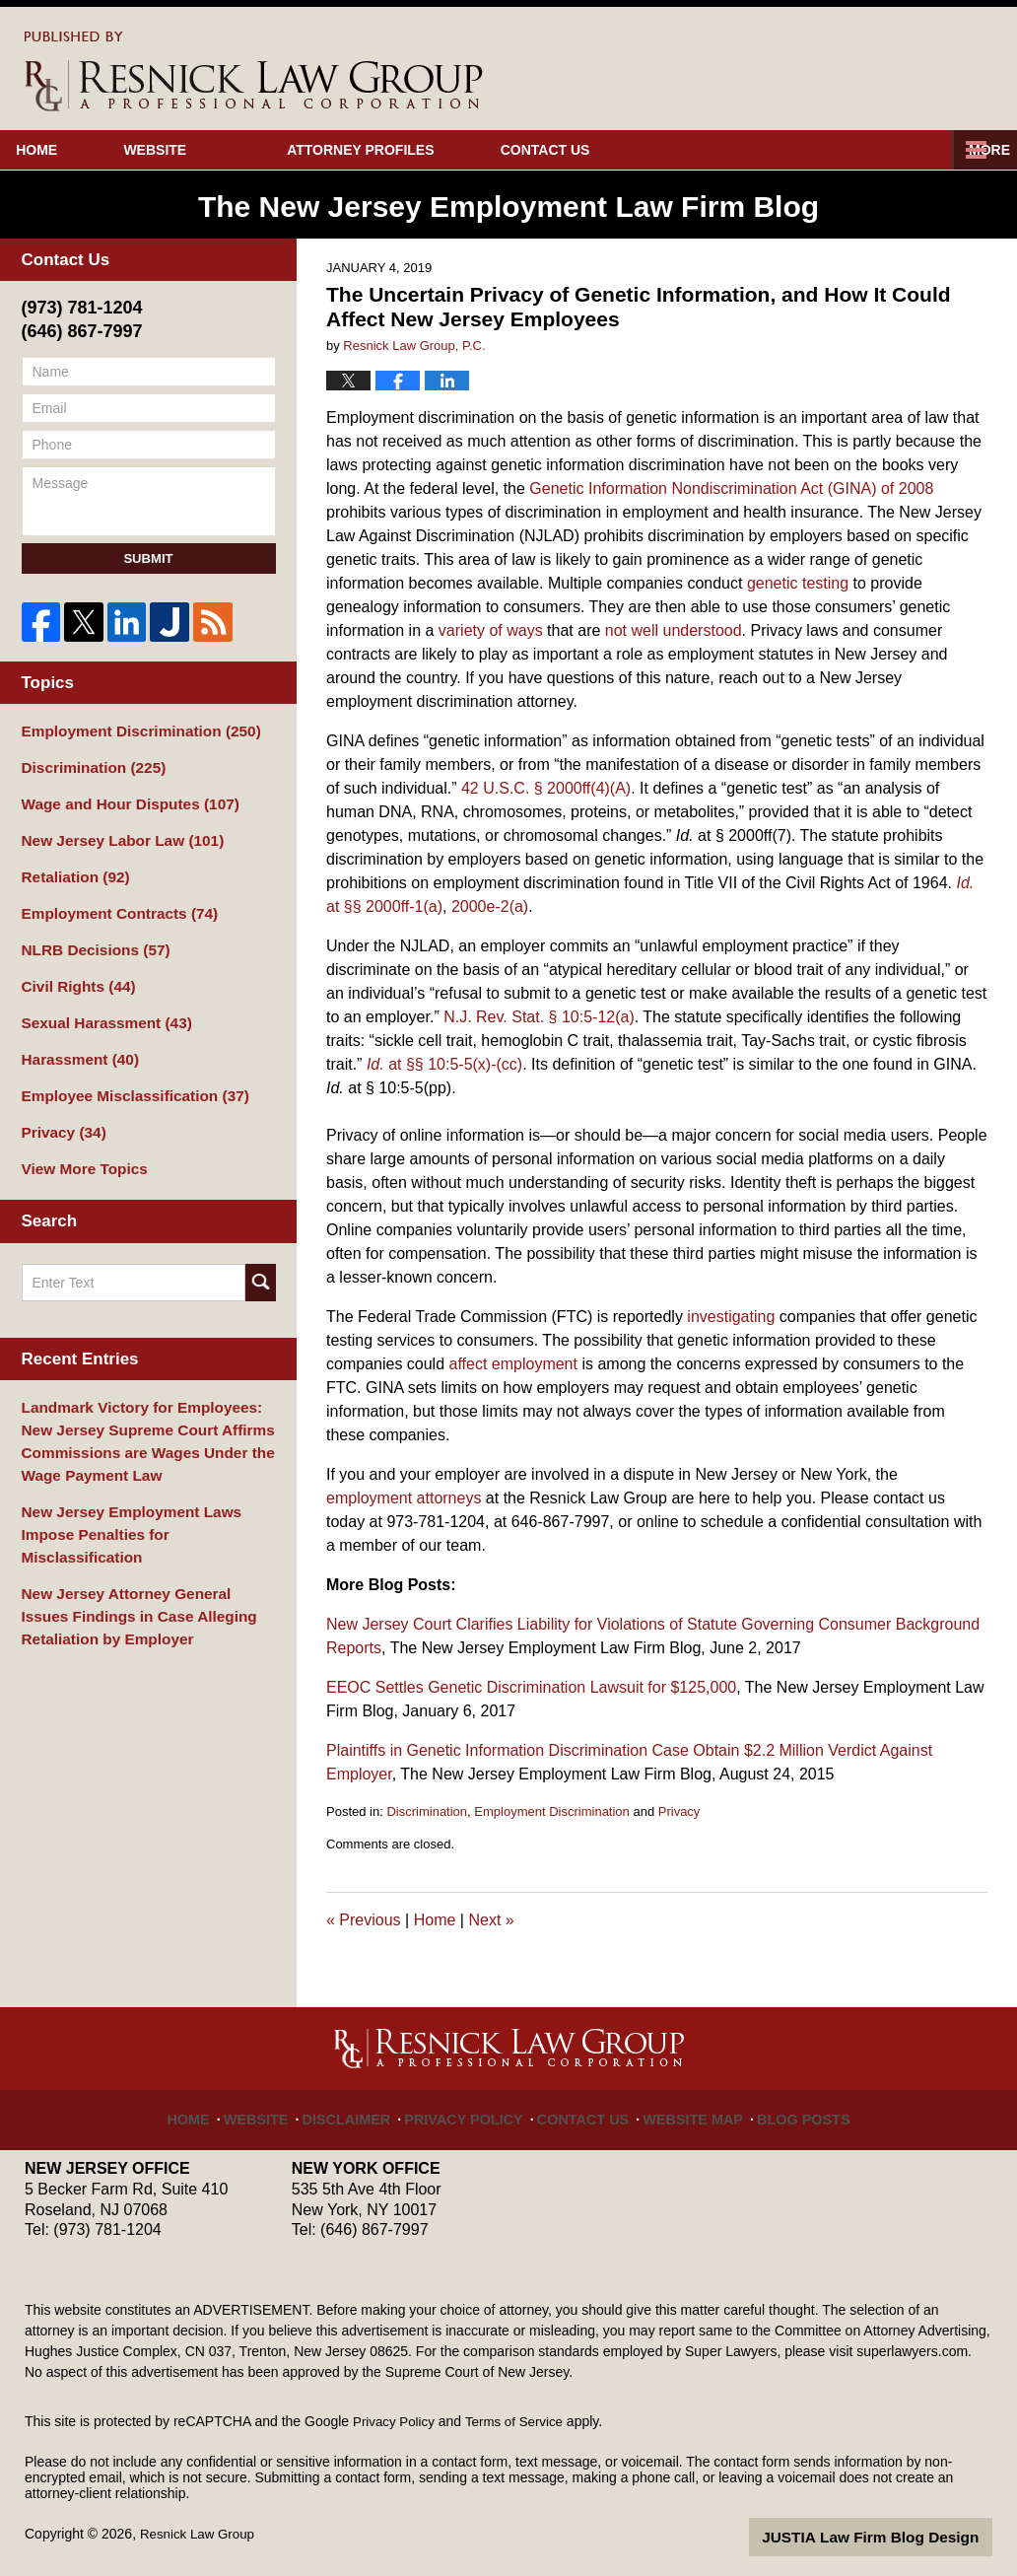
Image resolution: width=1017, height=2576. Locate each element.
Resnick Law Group (200, 2533)
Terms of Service (520, 2421)
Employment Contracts (111, 902)
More (974, 150)
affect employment (513, 1364)
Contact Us (648, 150)
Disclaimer (367, 2109)
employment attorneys (403, 1498)
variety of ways (491, 630)
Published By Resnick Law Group (862, 70)
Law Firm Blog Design (898, 2535)
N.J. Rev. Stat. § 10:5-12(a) (539, 1017)
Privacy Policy (474, 2109)
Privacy (679, 1811)
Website (223, 150)
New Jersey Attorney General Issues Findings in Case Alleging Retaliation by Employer (143, 1551)
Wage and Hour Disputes (121, 798)
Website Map (682, 2109)
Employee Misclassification (126, 1074)
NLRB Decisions (90, 936)
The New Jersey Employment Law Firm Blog (254, 71)
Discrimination (426, 1811)
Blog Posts (783, 2109)
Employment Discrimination (552, 1811)
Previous (363, 1920)
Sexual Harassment (99, 1005)
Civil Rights (74, 971)
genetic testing (797, 583)
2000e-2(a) (489, 906)
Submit (147, 558)
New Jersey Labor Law (114, 833)
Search (260, 1256)
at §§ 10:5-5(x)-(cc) (444, 1064)
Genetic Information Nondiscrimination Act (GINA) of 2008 (731, 488)
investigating (731, 1316)
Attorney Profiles (429, 150)
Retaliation (71, 867)
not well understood (673, 630)
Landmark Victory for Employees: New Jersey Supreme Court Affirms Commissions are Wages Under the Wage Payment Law (148, 1410)
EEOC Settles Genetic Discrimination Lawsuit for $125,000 (531, 1687)
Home (71, 150)
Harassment (75, 1040)
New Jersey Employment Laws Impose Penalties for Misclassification (148, 1486)
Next (490, 1920)
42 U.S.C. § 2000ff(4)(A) (546, 788)
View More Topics (79, 1143)
